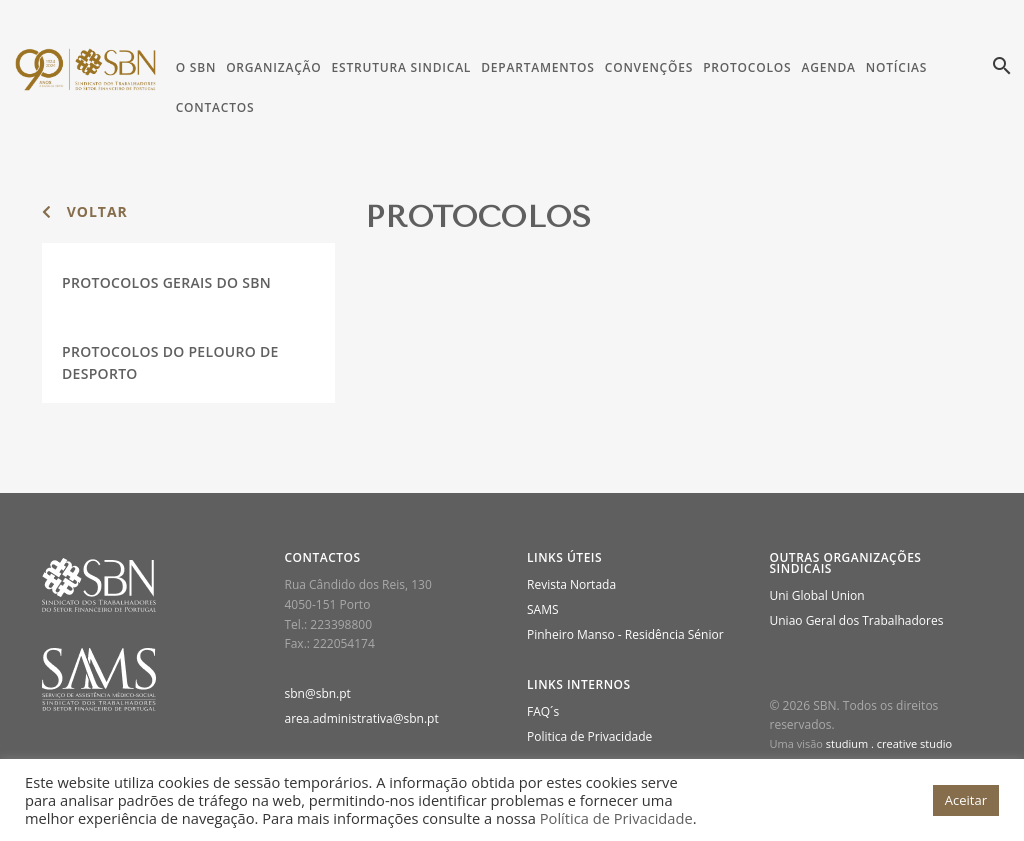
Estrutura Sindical (402, 67)
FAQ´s (543, 711)
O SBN (196, 67)
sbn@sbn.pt (318, 693)
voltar (85, 211)
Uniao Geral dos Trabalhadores (857, 620)
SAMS (543, 609)
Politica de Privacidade (589, 736)
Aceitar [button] (966, 800)
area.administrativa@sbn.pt (362, 718)
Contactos (215, 107)
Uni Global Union (817, 595)
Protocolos (747, 67)
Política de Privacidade (616, 818)
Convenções (649, 67)
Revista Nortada (571, 584)
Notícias (896, 67)
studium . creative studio (889, 743)
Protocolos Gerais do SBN (166, 282)
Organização (273, 67)
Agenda (828, 67)
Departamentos (538, 67)
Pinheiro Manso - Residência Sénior (625, 634)
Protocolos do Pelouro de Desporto (170, 362)
